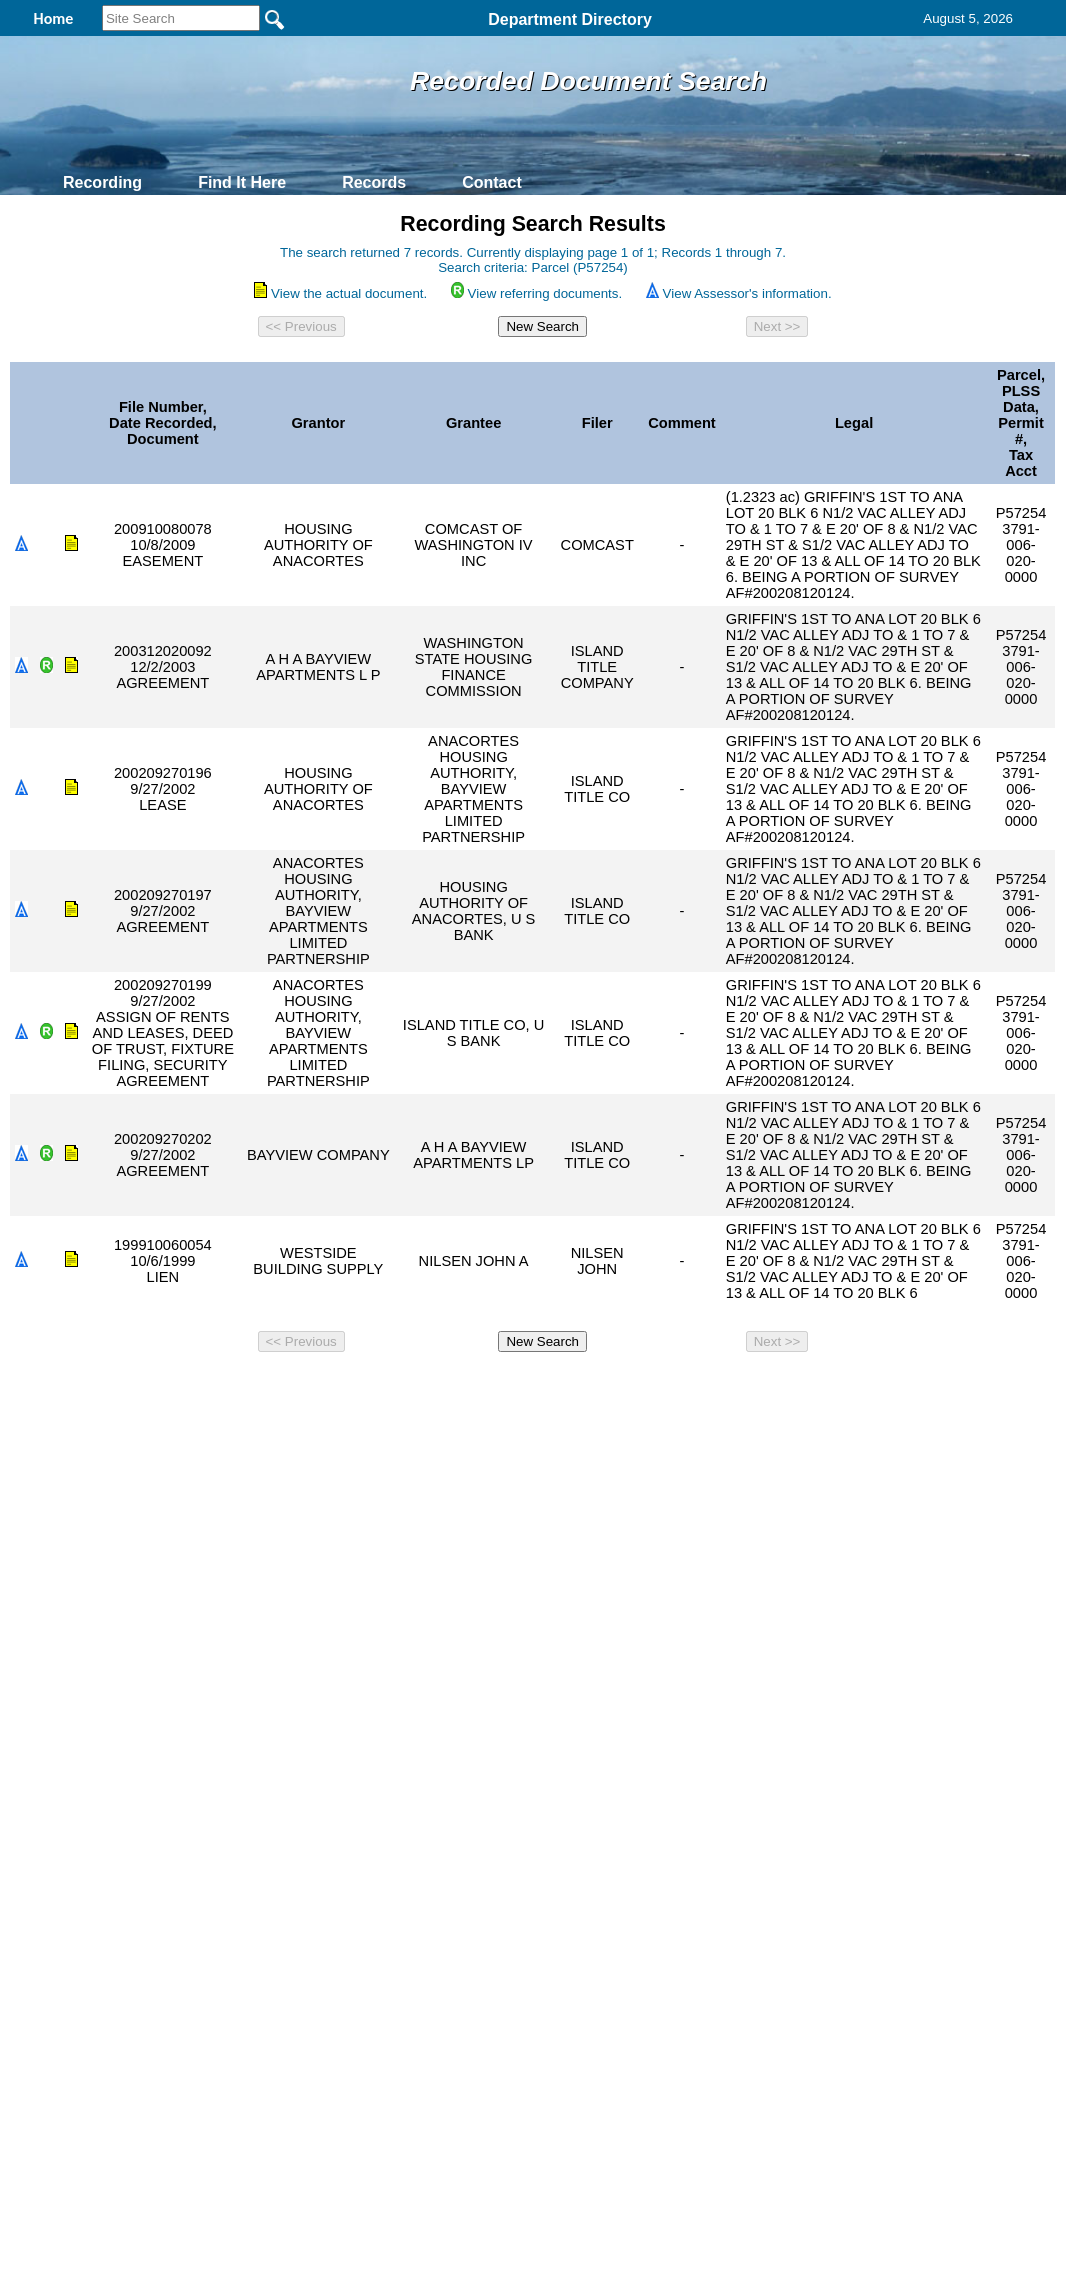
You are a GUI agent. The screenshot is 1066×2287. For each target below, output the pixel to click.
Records (374, 182)
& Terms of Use (598, 1387)
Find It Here (242, 182)
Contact (492, 182)
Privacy (525, 1387)
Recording (102, 182)
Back (260, 1387)
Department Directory (570, 19)
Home (338, 1387)
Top (200, 1387)
